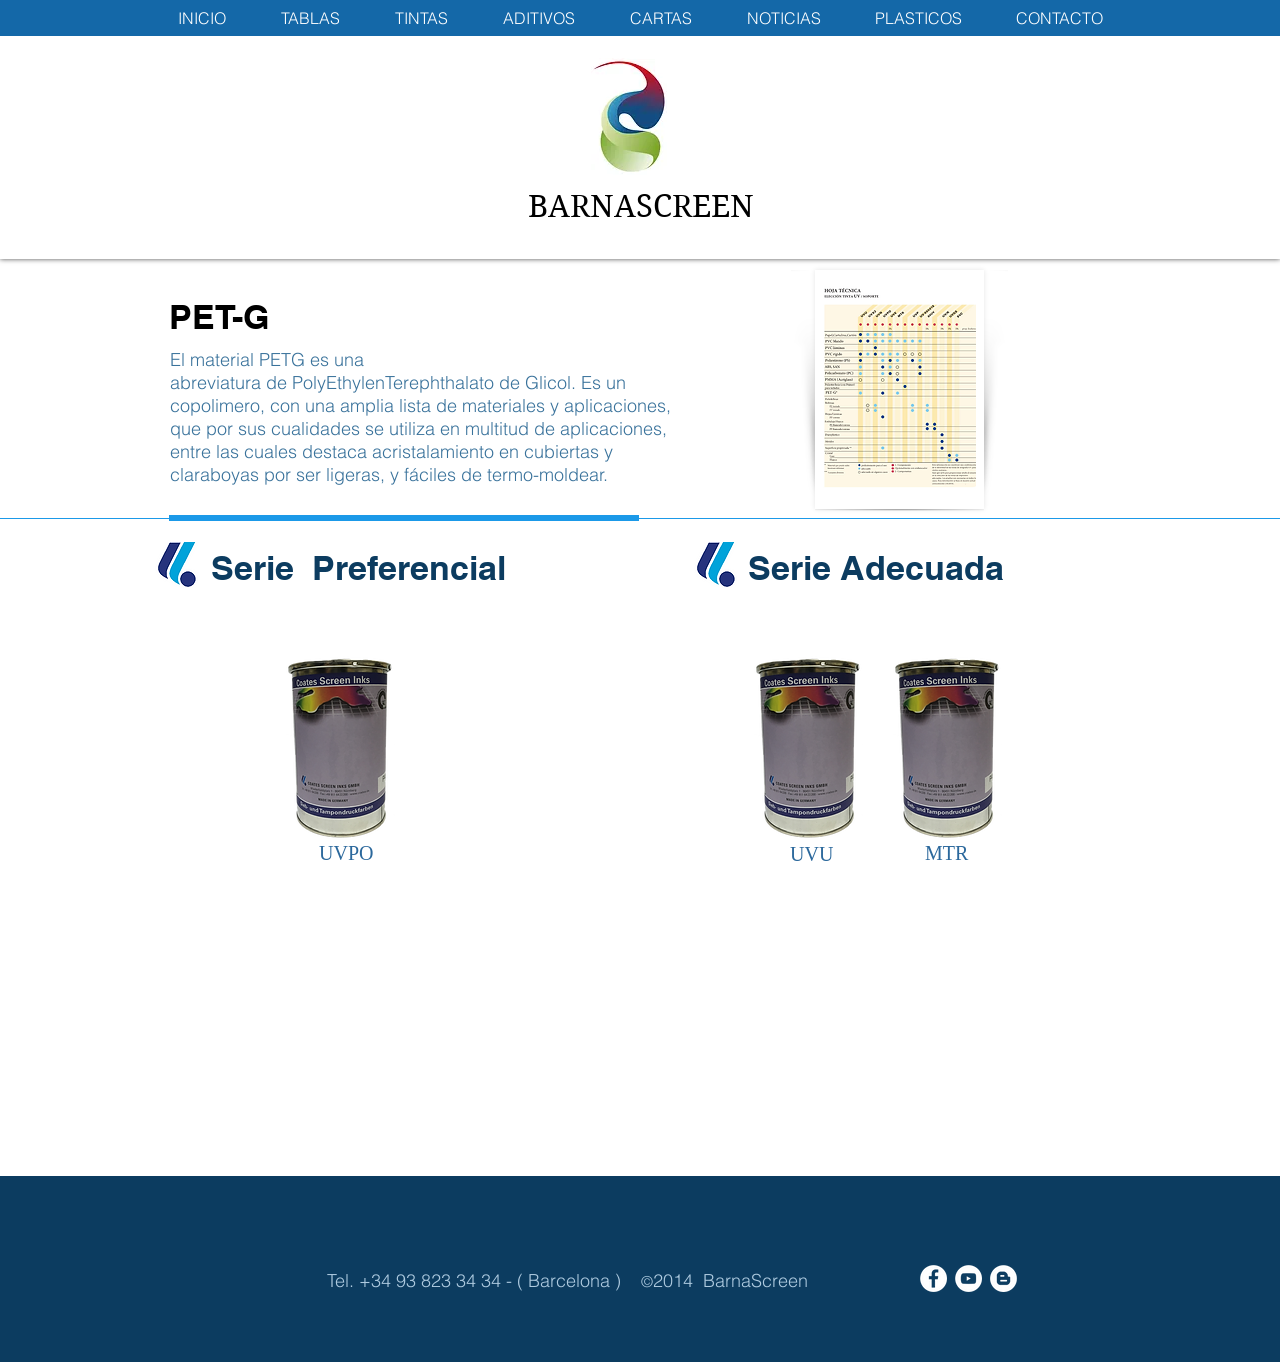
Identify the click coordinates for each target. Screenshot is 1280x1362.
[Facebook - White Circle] (933, 1278)
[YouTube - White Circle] (968, 1278)
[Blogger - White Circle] (1003, 1278)
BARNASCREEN (641, 206)
